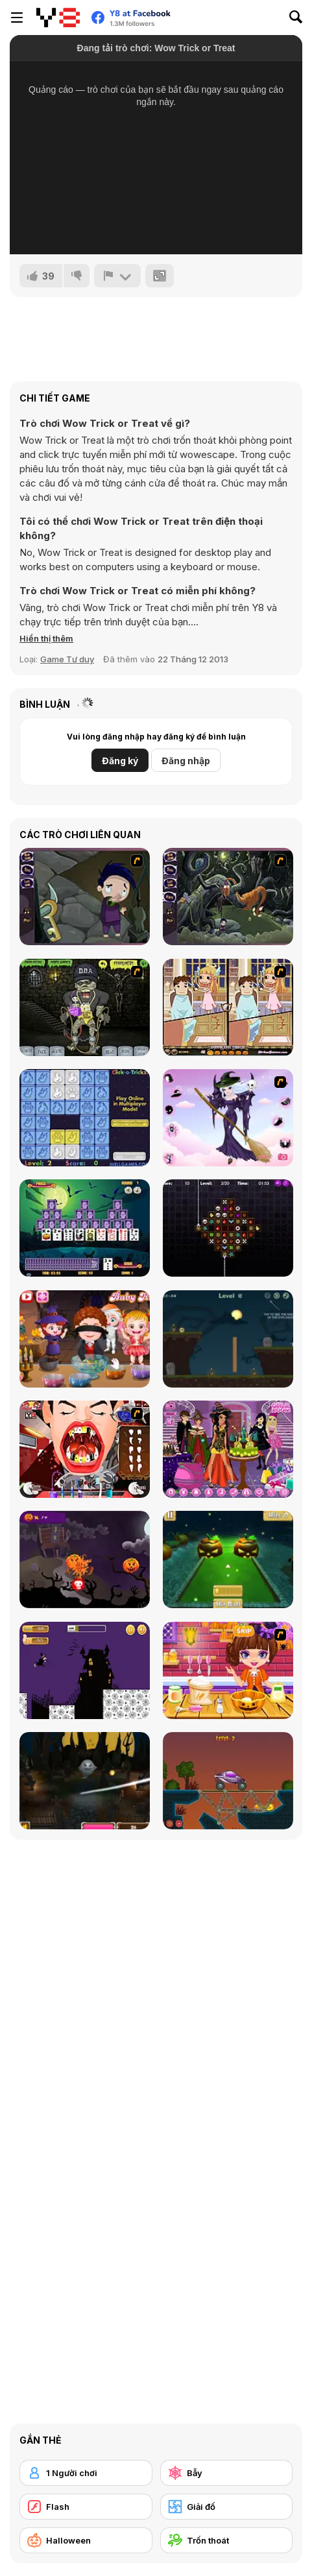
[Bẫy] (226, 2473)
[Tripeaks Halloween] (84, 1228)
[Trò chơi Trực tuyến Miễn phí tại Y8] (58, 17)
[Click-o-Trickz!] (84, 1117)
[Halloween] (85, 2540)
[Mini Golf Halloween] (228, 1559)
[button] (46, 638)
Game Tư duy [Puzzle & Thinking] (67, 659)
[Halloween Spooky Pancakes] (228, 1670)
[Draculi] (228, 1228)
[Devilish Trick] (228, 1007)
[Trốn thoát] (226, 2540)
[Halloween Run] (84, 1670)
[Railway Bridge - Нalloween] (228, 1780)
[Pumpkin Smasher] (84, 1559)
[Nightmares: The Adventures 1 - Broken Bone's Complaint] (84, 896)
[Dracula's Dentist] (84, 1449)
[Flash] (85, 2507)
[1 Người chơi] (85, 2473)
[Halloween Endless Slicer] (84, 1780)
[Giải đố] (226, 2507)
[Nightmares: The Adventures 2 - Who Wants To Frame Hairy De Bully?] (228, 896)
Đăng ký (120, 760)
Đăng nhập (186, 760)
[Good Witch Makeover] (228, 1117)
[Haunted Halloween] (228, 1339)
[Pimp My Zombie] (84, 1007)
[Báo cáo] (117, 275)
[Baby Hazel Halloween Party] (84, 1339)
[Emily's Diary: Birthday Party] (228, 1449)
